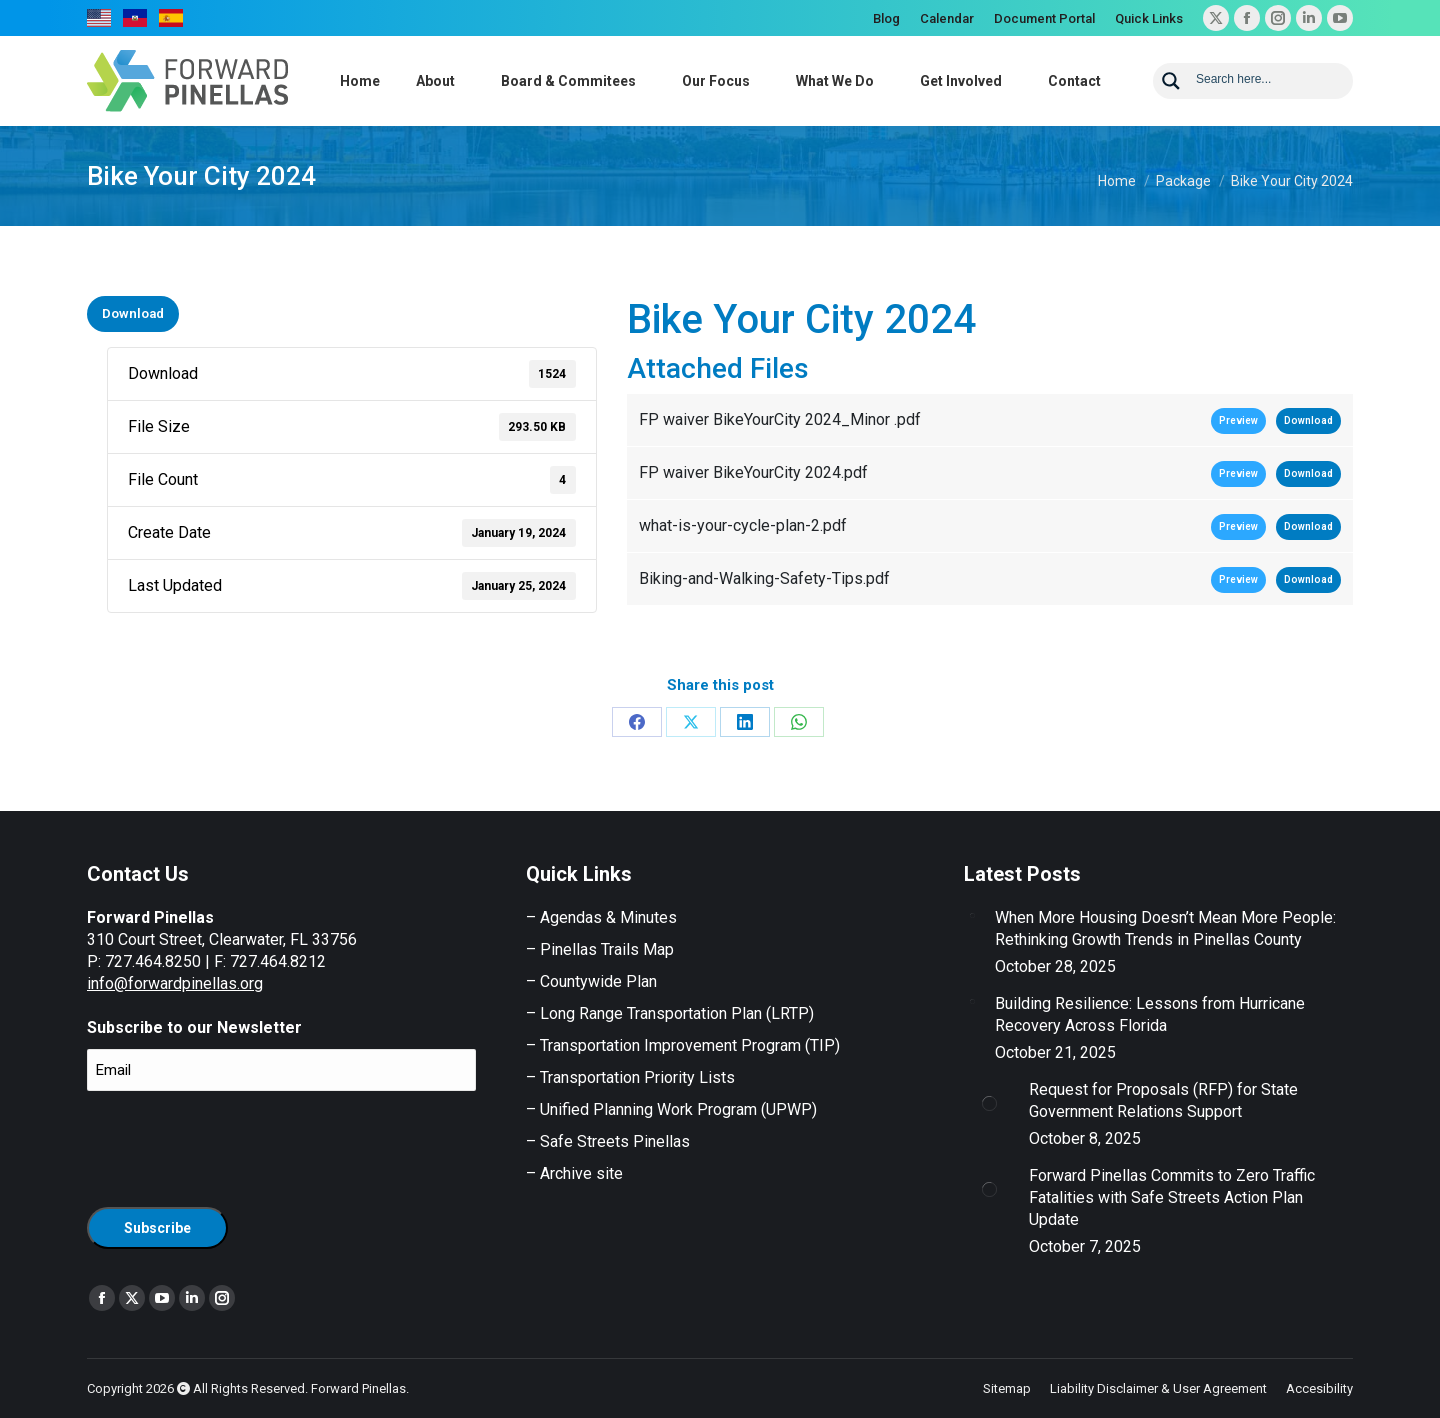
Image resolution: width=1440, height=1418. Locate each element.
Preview (1238, 420)
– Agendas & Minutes (601, 917)
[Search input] (1268, 78)
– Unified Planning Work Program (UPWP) (671, 1109)
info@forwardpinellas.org (175, 983)
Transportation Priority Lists (637, 1077)
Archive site (581, 1173)
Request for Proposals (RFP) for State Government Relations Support (1163, 1100)
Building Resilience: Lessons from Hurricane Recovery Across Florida (1150, 1014)
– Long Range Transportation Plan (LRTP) (670, 1013)
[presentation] (239, 1146)
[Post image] (972, 915)
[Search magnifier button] (1171, 81)
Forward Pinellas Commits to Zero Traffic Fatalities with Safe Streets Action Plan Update (1172, 1197)
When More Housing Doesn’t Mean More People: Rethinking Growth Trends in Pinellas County (1165, 928)
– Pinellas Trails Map (600, 949)
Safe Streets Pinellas (613, 1141)
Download (133, 313)
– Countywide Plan (591, 981)
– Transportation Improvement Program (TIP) (683, 1045)
